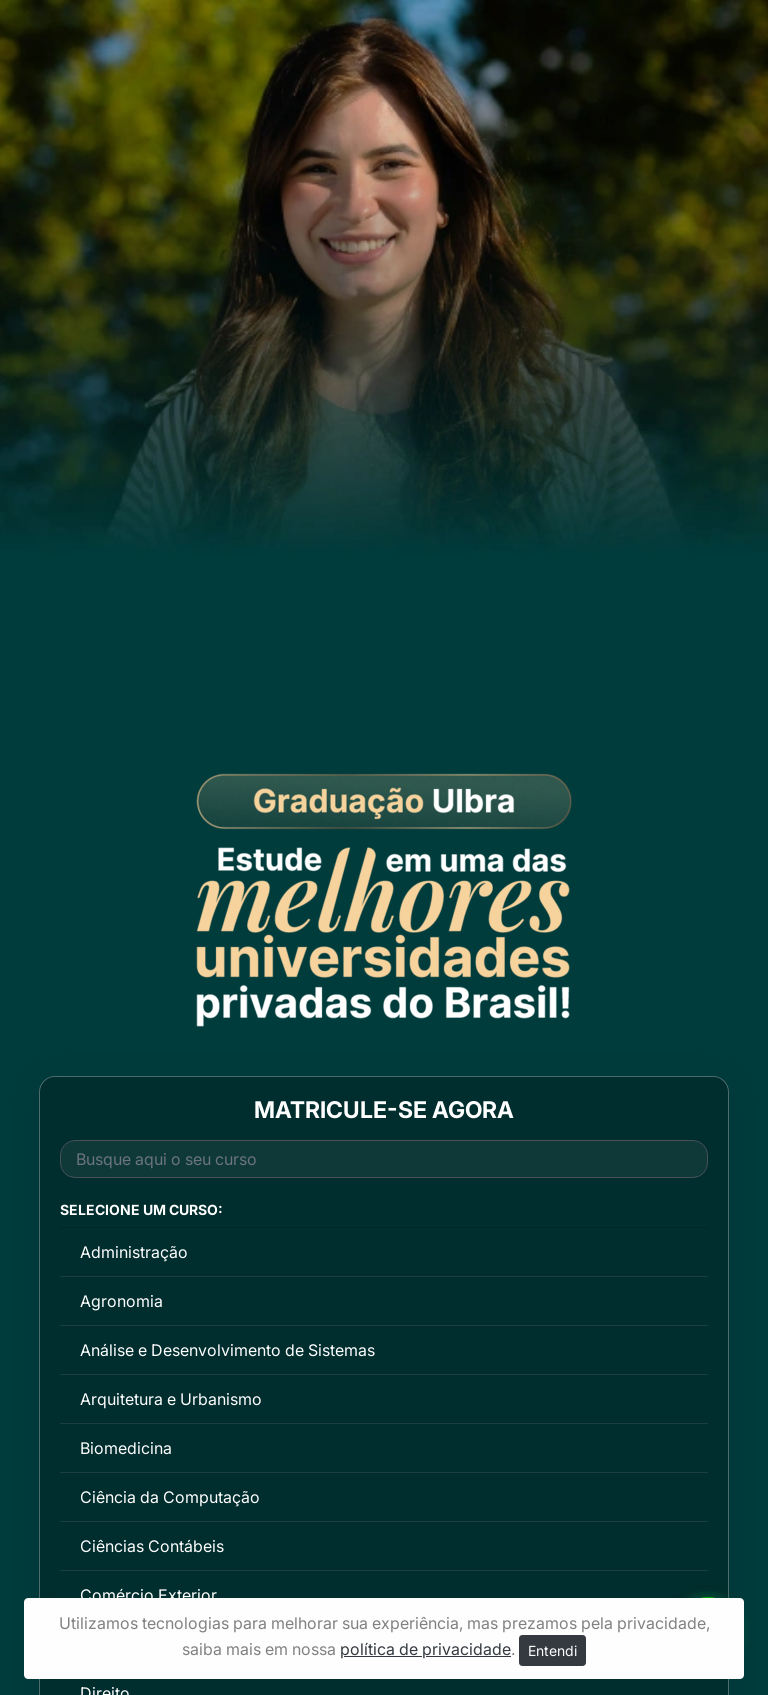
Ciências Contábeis (152, 1546)
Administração (134, 1252)
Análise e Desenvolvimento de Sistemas (227, 1350)
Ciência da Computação (170, 1497)
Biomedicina (126, 1448)
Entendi (552, 1650)
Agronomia (121, 1301)
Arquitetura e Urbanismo (171, 1399)
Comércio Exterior (148, 1595)
